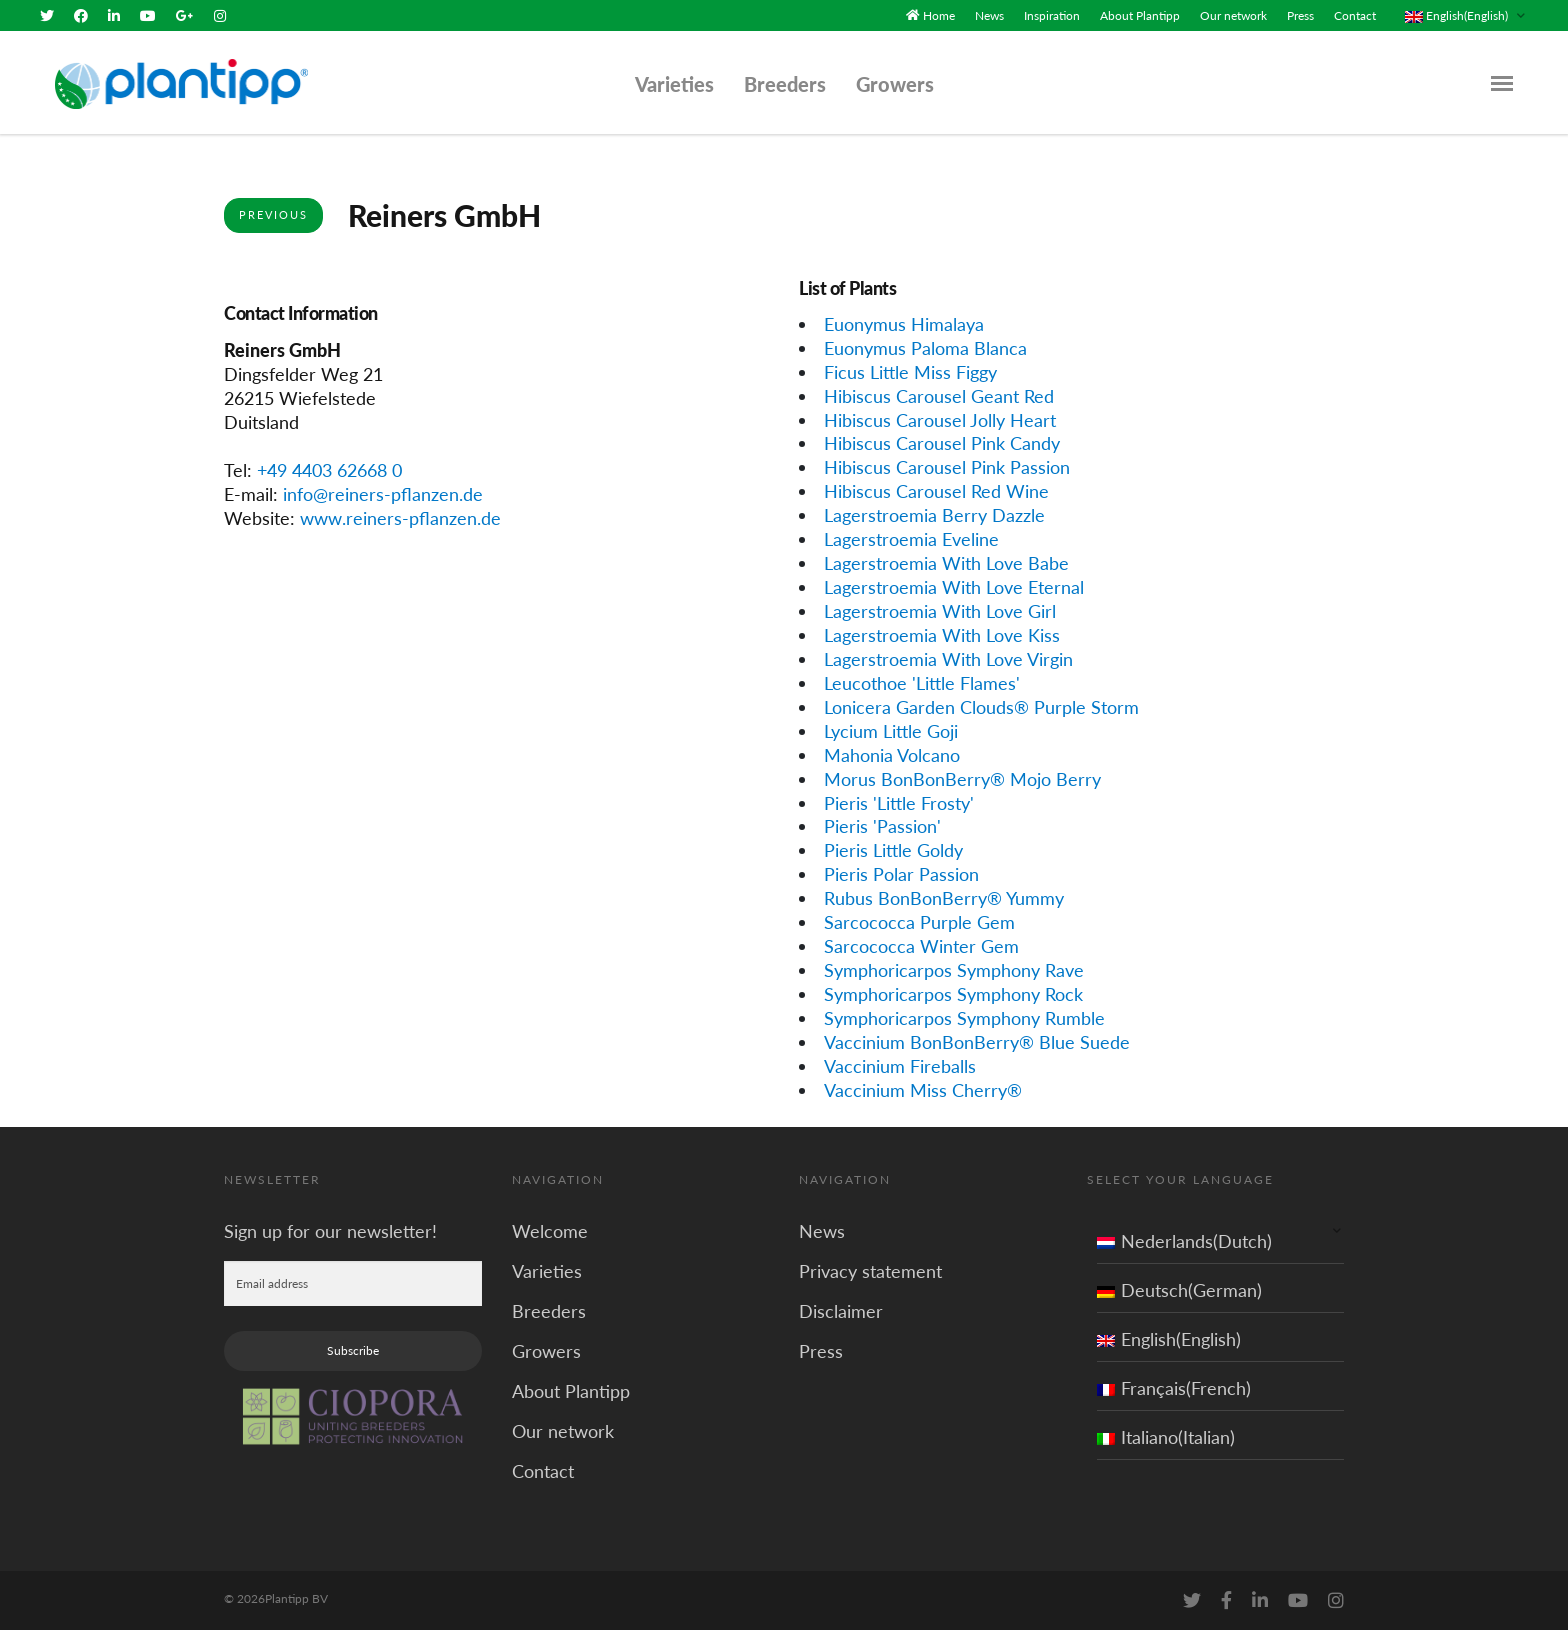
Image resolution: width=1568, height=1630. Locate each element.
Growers (895, 84)
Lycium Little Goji (891, 731)
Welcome (550, 1230)
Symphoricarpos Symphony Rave (954, 970)
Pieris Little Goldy (893, 850)
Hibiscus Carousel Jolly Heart (940, 419)
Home (939, 15)
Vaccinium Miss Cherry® (923, 1090)
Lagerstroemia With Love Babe (946, 563)
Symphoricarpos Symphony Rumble (964, 1018)
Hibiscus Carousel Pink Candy (942, 443)
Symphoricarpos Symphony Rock (953, 994)
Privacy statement (870, 1270)
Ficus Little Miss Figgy (910, 371)
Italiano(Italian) (1166, 1436)
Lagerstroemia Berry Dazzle (934, 515)
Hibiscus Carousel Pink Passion (947, 467)
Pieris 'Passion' (882, 826)
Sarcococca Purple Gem (919, 922)
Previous (273, 214)
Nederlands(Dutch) (1184, 1240)
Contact (1355, 15)
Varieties (674, 84)
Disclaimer (841, 1310)
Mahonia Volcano (892, 754)
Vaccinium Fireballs (900, 1066)
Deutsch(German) (1179, 1289)
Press (1300, 15)
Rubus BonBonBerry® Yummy (944, 898)
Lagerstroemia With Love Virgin (948, 659)
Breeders (785, 84)
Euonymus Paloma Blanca (925, 348)
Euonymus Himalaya (904, 324)
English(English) (1169, 1338)
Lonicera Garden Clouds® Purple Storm (981, 707)
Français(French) (1174, 1387)
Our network (1233, 15)
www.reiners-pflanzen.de (400, 518)
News (989, 15)
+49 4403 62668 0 (329, 470)
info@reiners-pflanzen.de (383, 494)
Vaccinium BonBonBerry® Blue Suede (977, 1042)
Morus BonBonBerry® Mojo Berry (962, 778)
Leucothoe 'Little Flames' (922, 683)
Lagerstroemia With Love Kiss (942, 635)
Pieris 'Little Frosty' (899, 802)
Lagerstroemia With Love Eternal (954, 587)
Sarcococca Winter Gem (921, 946)
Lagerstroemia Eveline (911, 539)
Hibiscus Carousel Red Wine (936, 491)
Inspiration (1052, 15)
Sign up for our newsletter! (330, 1230)
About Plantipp (1140, 15)
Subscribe (353, 1349)
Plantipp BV (296, 1597)
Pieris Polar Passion (901, 874)
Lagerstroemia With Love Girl (940, 611)
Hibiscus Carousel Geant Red (939, 395)
